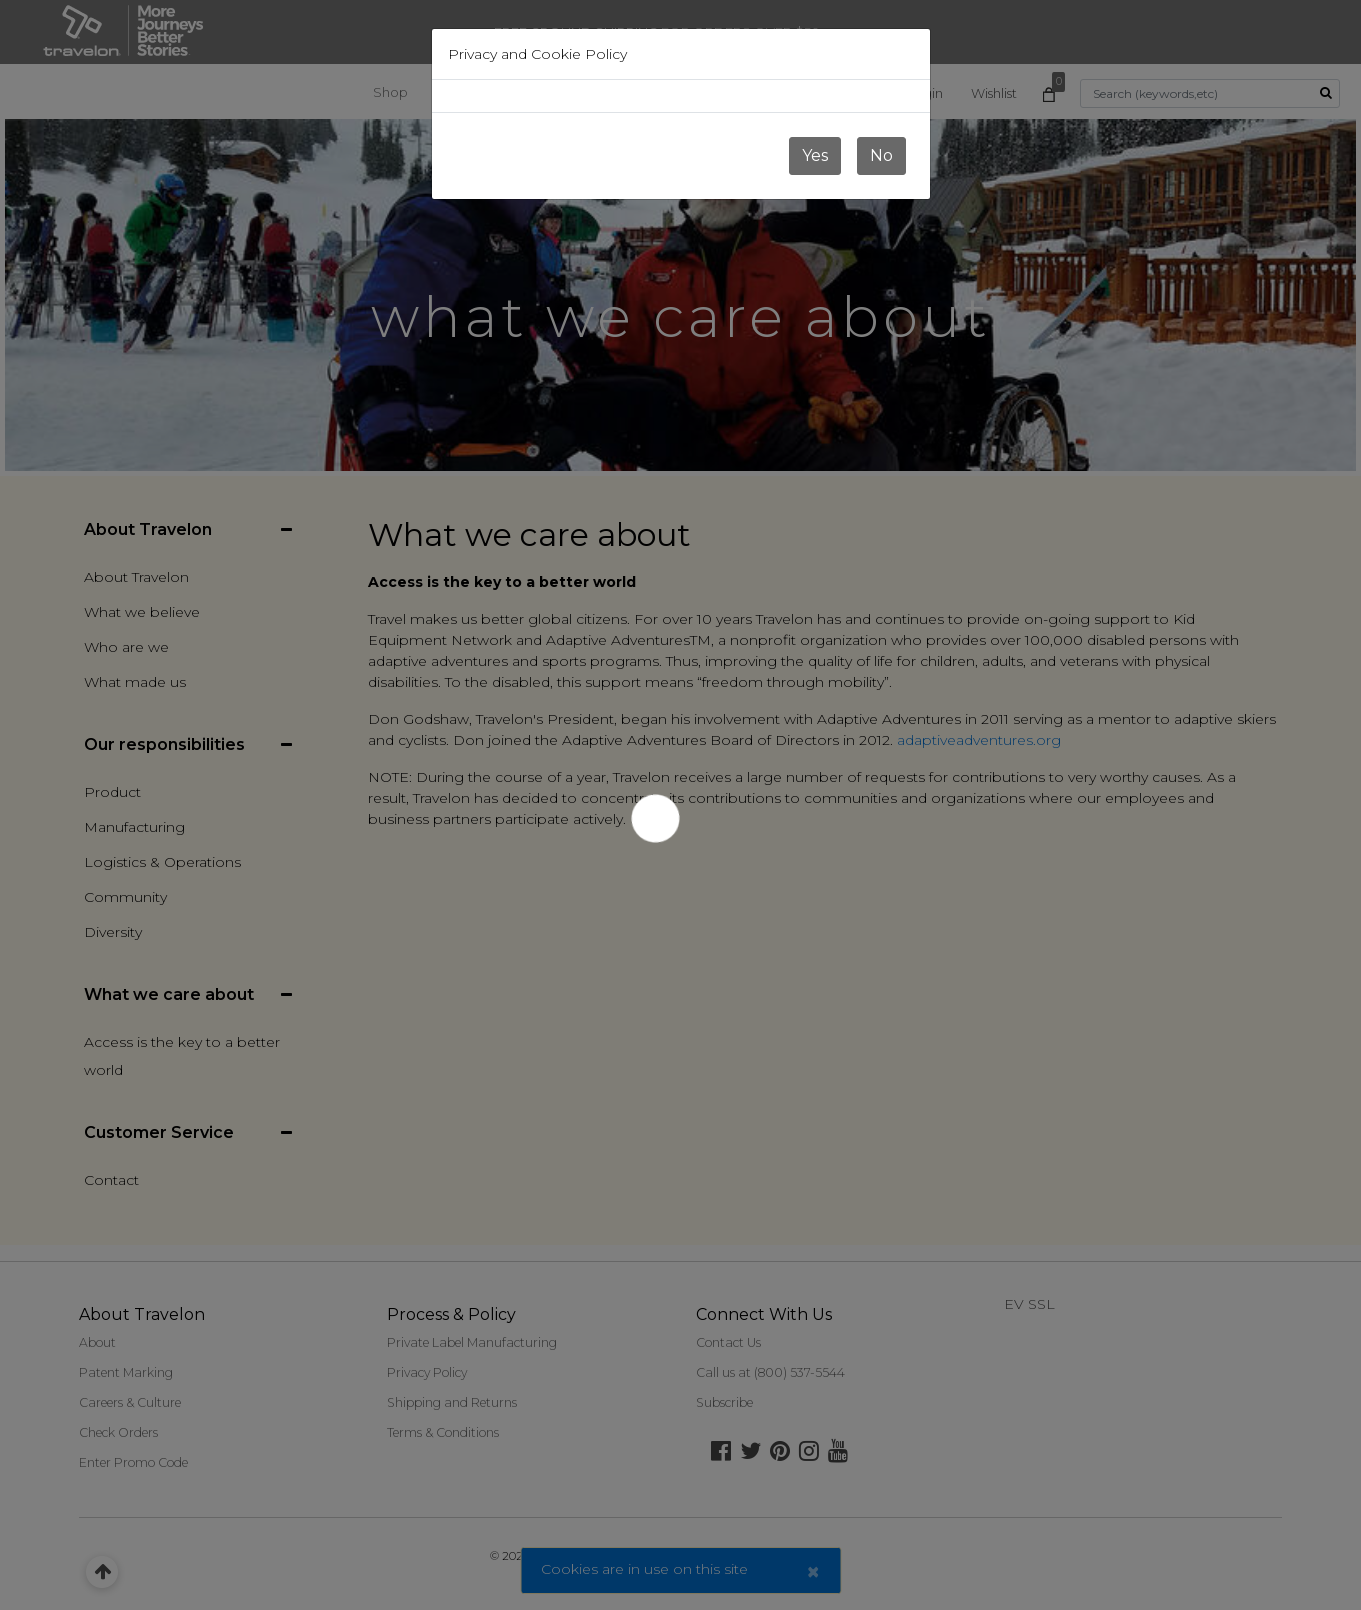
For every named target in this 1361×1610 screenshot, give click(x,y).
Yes (815, 155)
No (881, 155)
